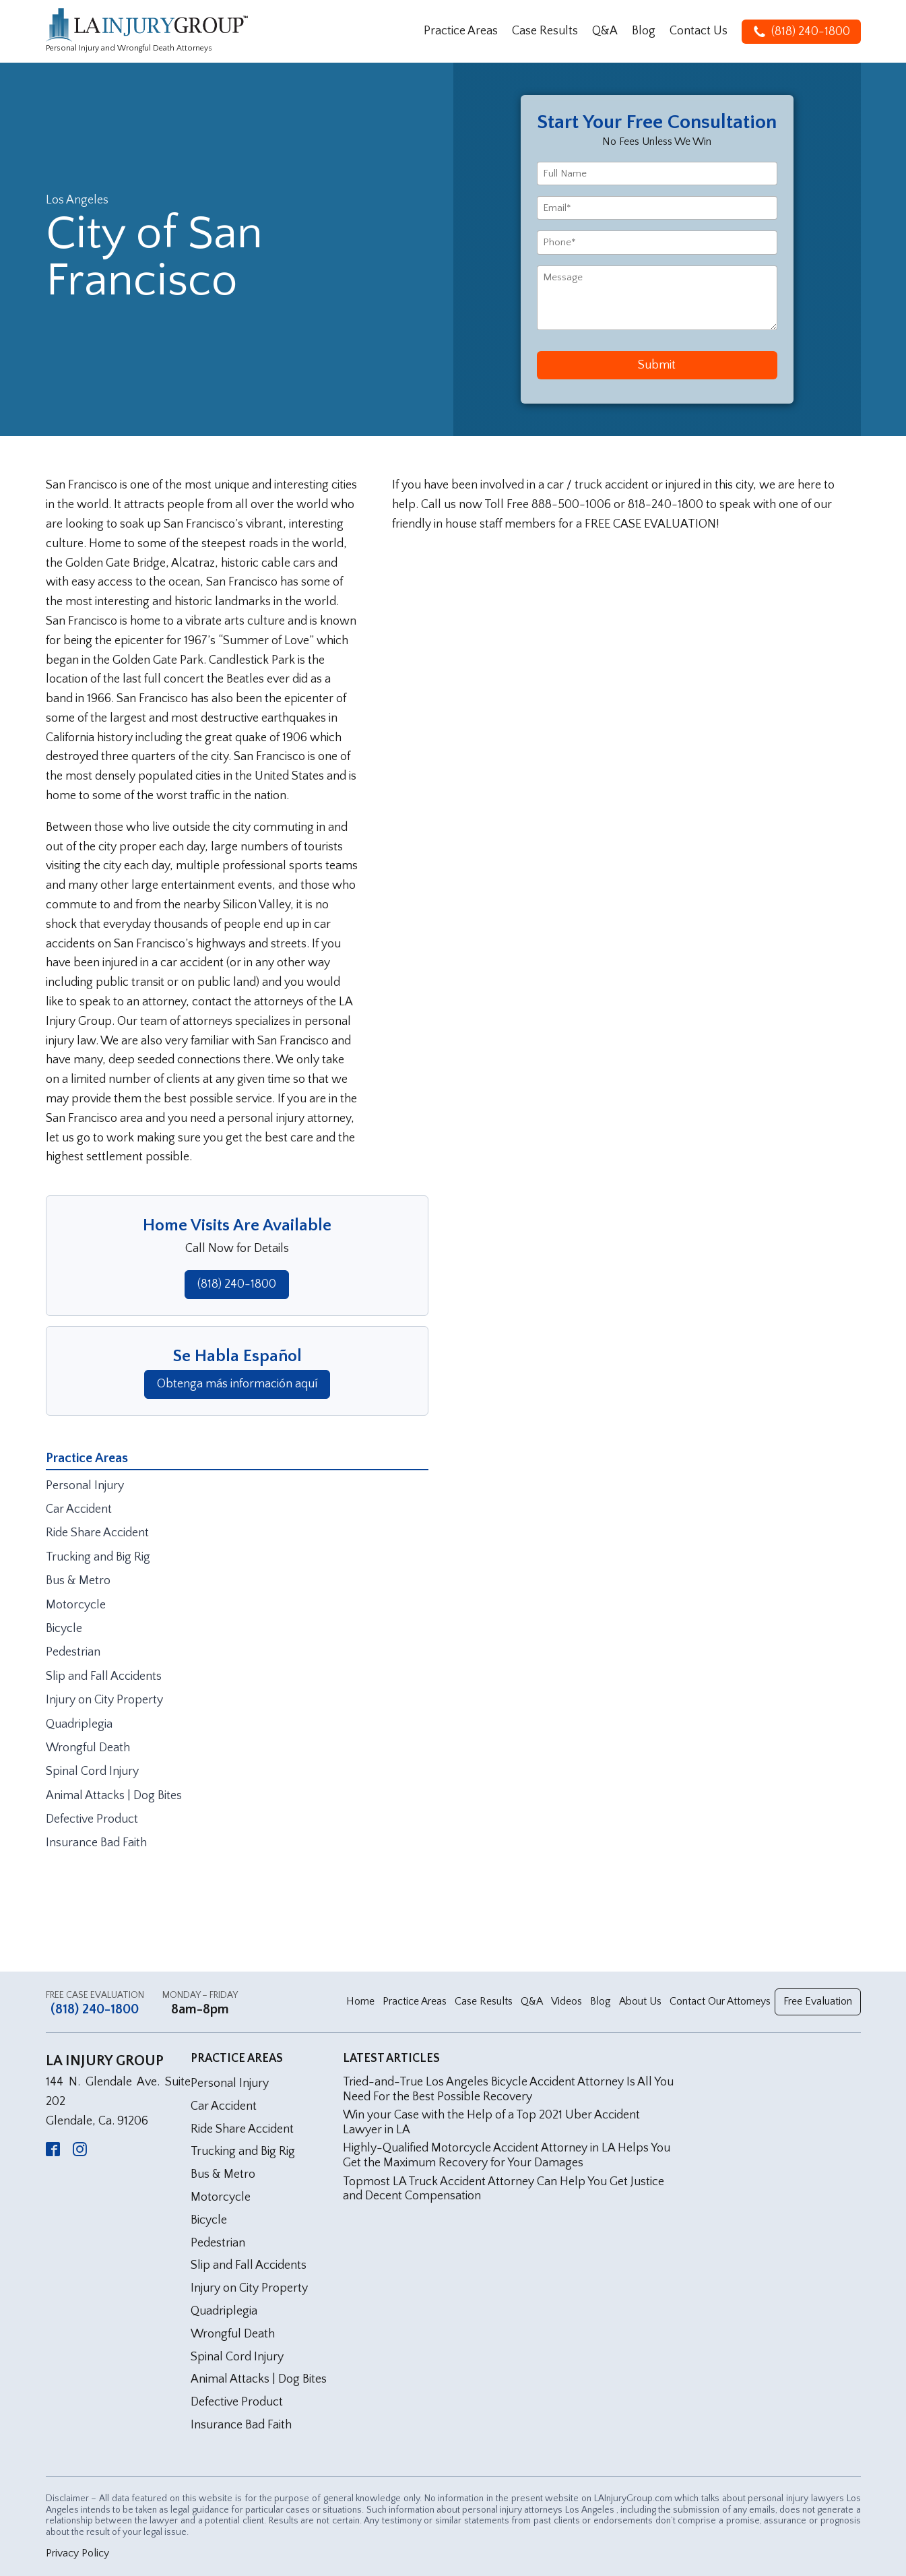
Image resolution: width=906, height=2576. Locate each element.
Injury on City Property (104, 1700)
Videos (566, 2001)
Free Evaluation (817, 2001)
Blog (643, 31)
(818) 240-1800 (236, 1284)
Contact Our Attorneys (720, 2001)
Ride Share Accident (97, 1533)
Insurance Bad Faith (96, 1843)
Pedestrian (73, 1652)
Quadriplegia (79, 1724)
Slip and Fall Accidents (104, 1676)
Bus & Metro (78, 1581)
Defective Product (92, 1819)
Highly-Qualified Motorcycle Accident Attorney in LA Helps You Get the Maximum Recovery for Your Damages (506, 2155)
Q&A (605, 31)
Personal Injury (85, 1486)
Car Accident (79, 1509)
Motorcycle (76, 1605)
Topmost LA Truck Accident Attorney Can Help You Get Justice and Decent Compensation (503, 2189)
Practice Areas (461, 31)
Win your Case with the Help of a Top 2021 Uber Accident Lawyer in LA (491, 2122)
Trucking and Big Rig (98, 1557)
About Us (640, 2001)
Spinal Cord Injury (92, 1771)
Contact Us (698, 31)
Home (360, 2001)
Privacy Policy (77, 2553)
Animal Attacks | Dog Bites (114, 1795)
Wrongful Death (88, 1748)
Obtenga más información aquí (237, 1384)
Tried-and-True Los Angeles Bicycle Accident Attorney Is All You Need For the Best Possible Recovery (508, 2089)
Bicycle (64, 1628)
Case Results (545, 31)
